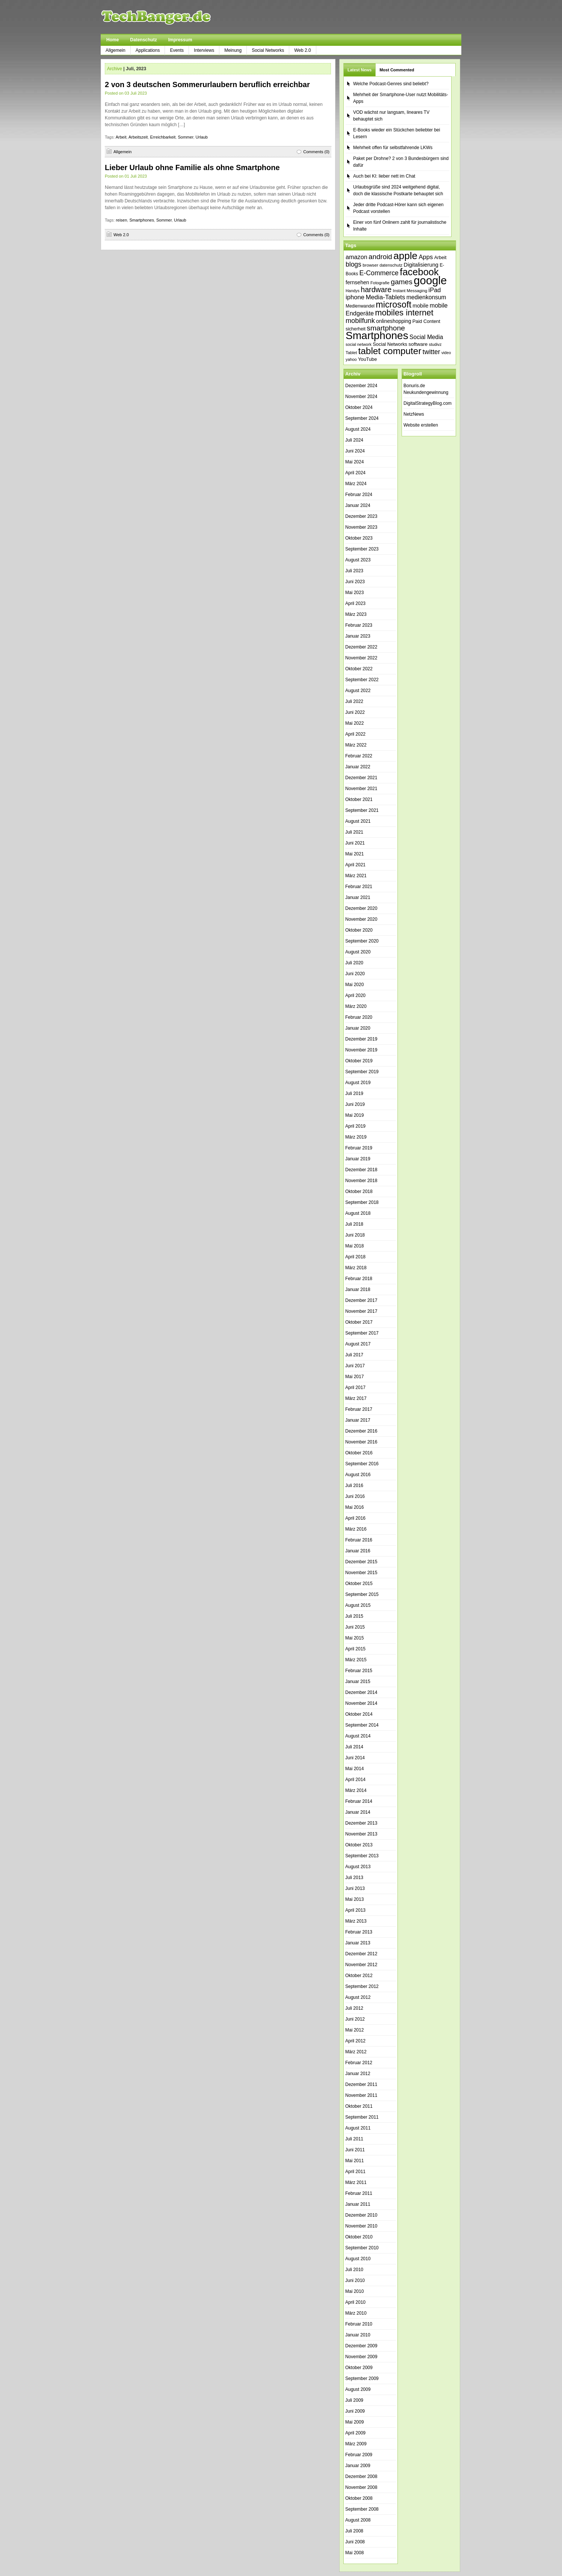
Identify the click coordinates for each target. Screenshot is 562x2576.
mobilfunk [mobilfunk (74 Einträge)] (360, 320)
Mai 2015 (354, 1638)
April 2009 (355, 2433)
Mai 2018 (354, 1246)
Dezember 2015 (361, 1561)
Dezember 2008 (361, 2476)
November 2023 (361, 527)
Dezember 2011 (361, 2084)
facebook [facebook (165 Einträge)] (419, 272)
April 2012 (355, 2041)
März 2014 (356, 1790)
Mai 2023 (354, 592)
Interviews (204, 50)
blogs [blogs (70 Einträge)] (353, 264)
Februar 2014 (358, 1801)
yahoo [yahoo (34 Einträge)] (351, 359)
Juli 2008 (354, 2531)
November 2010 (361, 2226)
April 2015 (355, 1648)
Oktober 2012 (359, 1975)
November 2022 (361, 658)
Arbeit (121, 137)
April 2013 (355, 1910)
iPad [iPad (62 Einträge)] (435, 290)
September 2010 (362, 2247)
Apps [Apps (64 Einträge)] (425, 257)
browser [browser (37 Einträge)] (370, 264)
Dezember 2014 (361, 1692)
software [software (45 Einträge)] (418, 344)
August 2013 (357, 1866)
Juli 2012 (354, 2008)
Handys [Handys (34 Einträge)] (353, 290)
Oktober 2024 (359, 407)
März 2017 (356, 1398)
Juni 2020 (355, 973)
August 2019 (357, 1082)
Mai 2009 (354, 2422)
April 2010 (355, 2302)
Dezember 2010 (361, 2215)
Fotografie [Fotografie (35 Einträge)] (380, 283)
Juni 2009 (355, 2411)
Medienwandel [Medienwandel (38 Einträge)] (360, 306)
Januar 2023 (357, 636)
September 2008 (362, 2509)
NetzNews (413, 414)
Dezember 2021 (361, 777)
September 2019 (362, 1071)
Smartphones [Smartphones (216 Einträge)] (377, 335)
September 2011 (362, 2117)
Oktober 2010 (359, 2237)
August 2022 (357, 690)
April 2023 (355, 603)
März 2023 (356, 614)
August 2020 (357, 952)
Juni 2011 (355, 2149)
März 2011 (356, 2182)
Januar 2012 (357, 2073)
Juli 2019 (354, 1093)
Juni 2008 (355, 2541)
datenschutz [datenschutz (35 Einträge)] (390, 265)
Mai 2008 (354, 2552)
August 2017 (357, 1344)
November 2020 (361, 919)
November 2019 (361, 1050)
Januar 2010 (357, 2335)
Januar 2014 (357, 1812)
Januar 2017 (357, 1420)
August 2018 (357, 1213)
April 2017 (355, 1387)
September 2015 (362, 1594)
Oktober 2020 (359, 930)
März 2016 (356, 1529)
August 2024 (357, 429)
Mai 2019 (354, 1115)
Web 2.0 (302, 50)
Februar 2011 (358, 2193)
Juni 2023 (355, 581)
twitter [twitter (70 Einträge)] (431, 352)
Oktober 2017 (359, 1322)
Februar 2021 (358, 886)
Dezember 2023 (361, 516)
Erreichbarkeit (163, 137)
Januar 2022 (357, 766)
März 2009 (356, 2443)
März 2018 (356, 1267)
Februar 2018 (358, 1278)
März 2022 (356, 745)
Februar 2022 (358, 756)
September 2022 (362, 679)
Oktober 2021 (359, 799)
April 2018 (355, 1256)
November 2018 (361, 1180)
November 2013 (361, 1834)
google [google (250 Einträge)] (430, 280)
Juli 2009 (354, 2400)
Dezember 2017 (361, 1300)
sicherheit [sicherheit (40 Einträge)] (356, 329)
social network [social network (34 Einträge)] (359, 344)
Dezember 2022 (361, 647)
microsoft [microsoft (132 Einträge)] (393, 304)
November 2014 (361, 1703)
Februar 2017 (358, 1409)
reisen (121, 220)
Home (112, 39)
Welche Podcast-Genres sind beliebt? (391, 83)
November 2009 (361, 2356)
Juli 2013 (354, 1877)
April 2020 (355, 995)
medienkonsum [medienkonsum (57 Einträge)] (426, 297)
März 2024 (356, 483)
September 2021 (362, 810)
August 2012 (357, 1997)
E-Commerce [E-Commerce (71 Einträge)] (379, 273)
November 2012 (361, 1964)
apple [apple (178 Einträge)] (405, 255)
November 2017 (361, 1311)
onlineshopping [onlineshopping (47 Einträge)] (393, 321)
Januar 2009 (357, 2465)
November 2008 (361, 2487)
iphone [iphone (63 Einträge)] (355, 297)
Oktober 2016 (359, 1452)
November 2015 (361, 1572)
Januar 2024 (357, 505)
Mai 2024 (354, 462)
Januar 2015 (357, 1681)
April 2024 (355, 472)
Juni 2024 (355, 451)
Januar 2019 (357, 1158)
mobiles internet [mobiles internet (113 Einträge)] (404, 312)
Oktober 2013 (359, 1845)
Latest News (359, 70)
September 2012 (362, 1986)
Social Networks (268, 50)
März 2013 (356, 1921)
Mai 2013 (354, 1899)
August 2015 (357, 1605)
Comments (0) (316, 151)
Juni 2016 (355, 1496)
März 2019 (356, 1137)
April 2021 (355, 864)
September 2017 (362, 1333)
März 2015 (356, 1659)
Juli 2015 (354, 1616)
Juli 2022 (354, 701)
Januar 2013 (357, 1943)
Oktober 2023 (359, 538)
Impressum (180, 39)
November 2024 (361, 396)
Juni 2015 (355, 1627)
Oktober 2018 (359, 1191)
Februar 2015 (358, 1670)
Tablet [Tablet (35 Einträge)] (351, 352)
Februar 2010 (358, 2324)
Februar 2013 (358, 1932)
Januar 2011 (357, 2204)
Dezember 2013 (361, 1823)
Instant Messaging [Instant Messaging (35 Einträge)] (410, 290)
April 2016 (355, 1518)
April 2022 (355, 734)
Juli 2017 (354, 1354)
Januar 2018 (357, 1289)
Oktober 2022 (359, 668)
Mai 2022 (354, 723)
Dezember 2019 (361, 1039)
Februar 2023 (358, 625)
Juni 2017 (355, 1365)
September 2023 (362, 549)
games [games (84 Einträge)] (401, 282)
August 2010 (357, 2258)
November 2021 (361, 788)
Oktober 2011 (359, 2106)
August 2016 (357, 1474)
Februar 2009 (358, 2454)
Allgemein (115, 50)
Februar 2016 (358, 1540)
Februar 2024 (358, 494)
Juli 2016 (354, 1485)
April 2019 (355, 1126)
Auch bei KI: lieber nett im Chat (384, 176)
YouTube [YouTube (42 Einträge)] (367, 359)
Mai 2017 (354, 1376)
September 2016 (362, 1463)
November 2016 (361, 1442)
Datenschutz (143, 39)
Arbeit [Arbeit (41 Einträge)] (440, 257)
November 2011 (361, 2095)
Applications (148, 50)
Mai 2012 (354, 2030)
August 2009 (357, 2389)
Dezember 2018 (361, 1169)
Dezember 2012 (361, 1953)
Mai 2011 (354, 2160)
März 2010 (356, 2313)
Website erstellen (420, 425)
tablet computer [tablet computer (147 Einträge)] (390, 351)
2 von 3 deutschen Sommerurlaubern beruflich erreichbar (207, 84)
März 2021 (356, 875)
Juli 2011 (354, 2139)
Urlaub (202, 137)
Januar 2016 (357, 1550)
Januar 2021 (357, 897)
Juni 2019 (355, 1104)
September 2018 (362, 1202)
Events (177, 50)
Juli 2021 (354, 832)
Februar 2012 (358, 2062)
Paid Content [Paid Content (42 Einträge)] (426, 321)
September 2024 (362, 418)
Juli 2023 (354, 570)
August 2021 (357, 821)
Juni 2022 (355, 712)
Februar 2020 (358, 1017)
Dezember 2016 (361, 1431)
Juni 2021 (355, 843)
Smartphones (141, 220)
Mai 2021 (354, 854)
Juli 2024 (354, 440)
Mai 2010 (354, 2291)
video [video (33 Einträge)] (446, 352)
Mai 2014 (354, 1768)
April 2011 (355, 2171)
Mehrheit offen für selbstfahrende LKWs (392, 147)
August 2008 (357, 2520)
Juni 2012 (355, 2019)
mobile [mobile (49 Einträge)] (420, 306)
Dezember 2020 (361, 908)
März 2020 (356, 1006)
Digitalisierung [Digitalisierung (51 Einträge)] (421, 265)
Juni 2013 (355, 1888)
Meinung (233, 50)
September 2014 (362, 1725)
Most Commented (396, 70)
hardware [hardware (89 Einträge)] (376, 289)
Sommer (185, 137)
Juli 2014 (354, 1747)
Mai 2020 (354, 984)
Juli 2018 (354, 1224)
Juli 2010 (354, 2269)
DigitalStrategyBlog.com (427, 403)
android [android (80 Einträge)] (380, 257)
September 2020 (362, 941)
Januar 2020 (357, 1028)
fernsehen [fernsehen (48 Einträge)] (357, 282)
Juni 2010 (355, 2280)
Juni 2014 (355, 1757)
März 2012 (356, 2051)
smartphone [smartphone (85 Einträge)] (386, 328)
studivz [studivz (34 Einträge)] (435, 344)
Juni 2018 (355, 1235)
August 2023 (357, 560)
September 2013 (362, 1855)
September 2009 (362, 2378)
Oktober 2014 (359, 1714)
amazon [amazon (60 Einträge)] (356, 256)
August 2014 (357, 1736)
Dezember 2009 (361, 2345)
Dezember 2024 (361, 385)
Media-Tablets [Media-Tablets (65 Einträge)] (385, 297)
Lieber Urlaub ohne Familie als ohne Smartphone (192, 167)
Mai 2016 (354, 1507)
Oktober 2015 (359, 1583)
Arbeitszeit (138, 137)
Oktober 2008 (359, 2498)
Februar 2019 (358, 1148)
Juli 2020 (354, 962)
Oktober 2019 (359, 1060)
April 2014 (355, 1779)
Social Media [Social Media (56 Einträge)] (426, 337)
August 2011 (357, 2128)
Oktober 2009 (359, 2367)
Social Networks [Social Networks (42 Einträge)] (390, 344)
